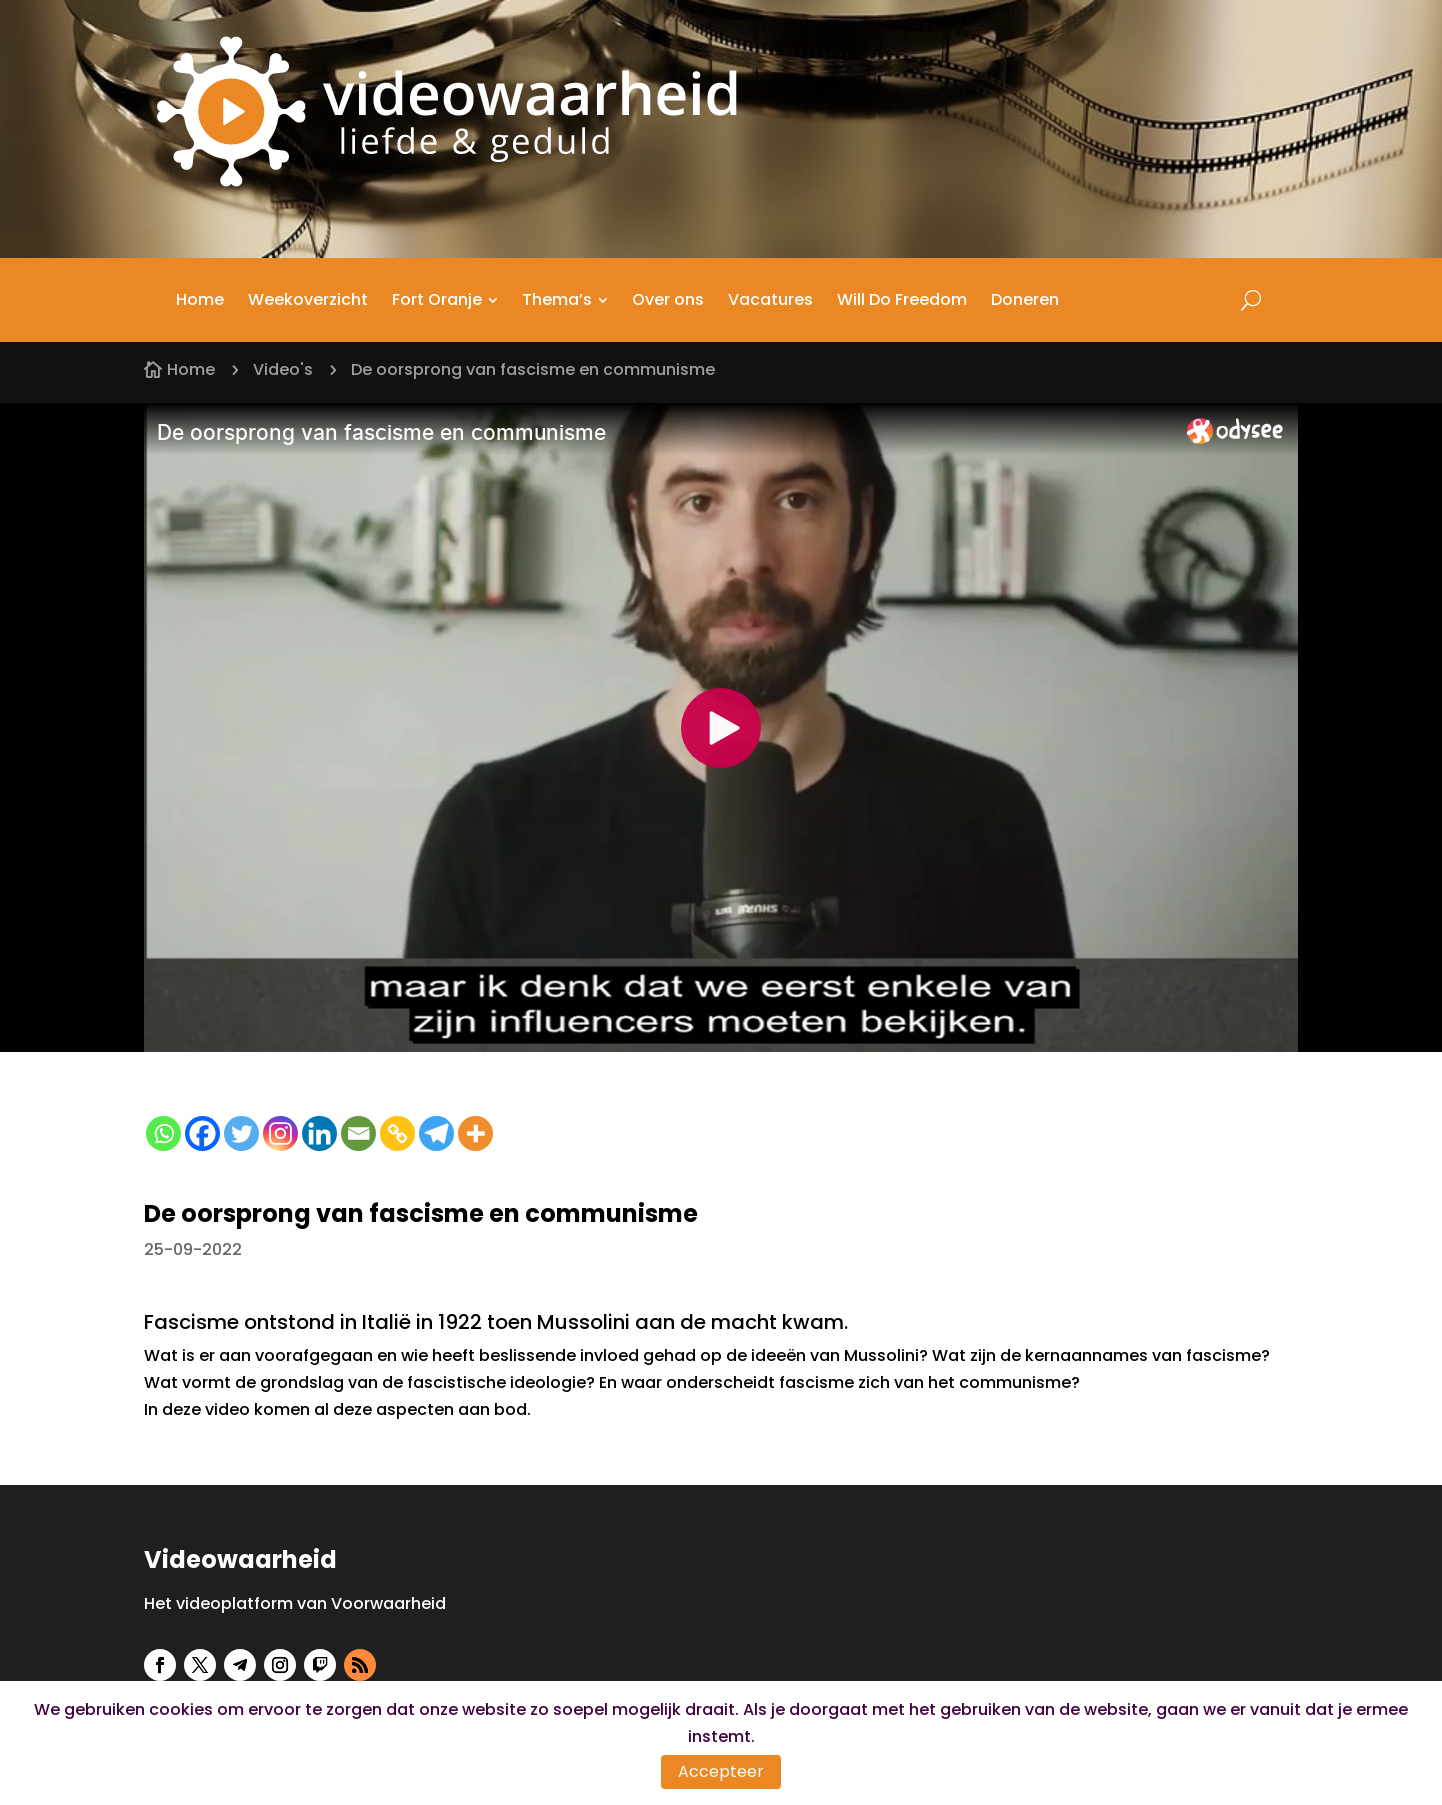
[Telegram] (436, 1133)
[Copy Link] (397, 1133)
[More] (475, 1133)
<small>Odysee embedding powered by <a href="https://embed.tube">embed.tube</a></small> (721, 727)
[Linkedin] (319, 1133)
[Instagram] (280, 1133)
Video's (283, 369)
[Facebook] (202, 1133)
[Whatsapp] (163, 1133)
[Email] (358, 1133)
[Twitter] (241, 1133)
